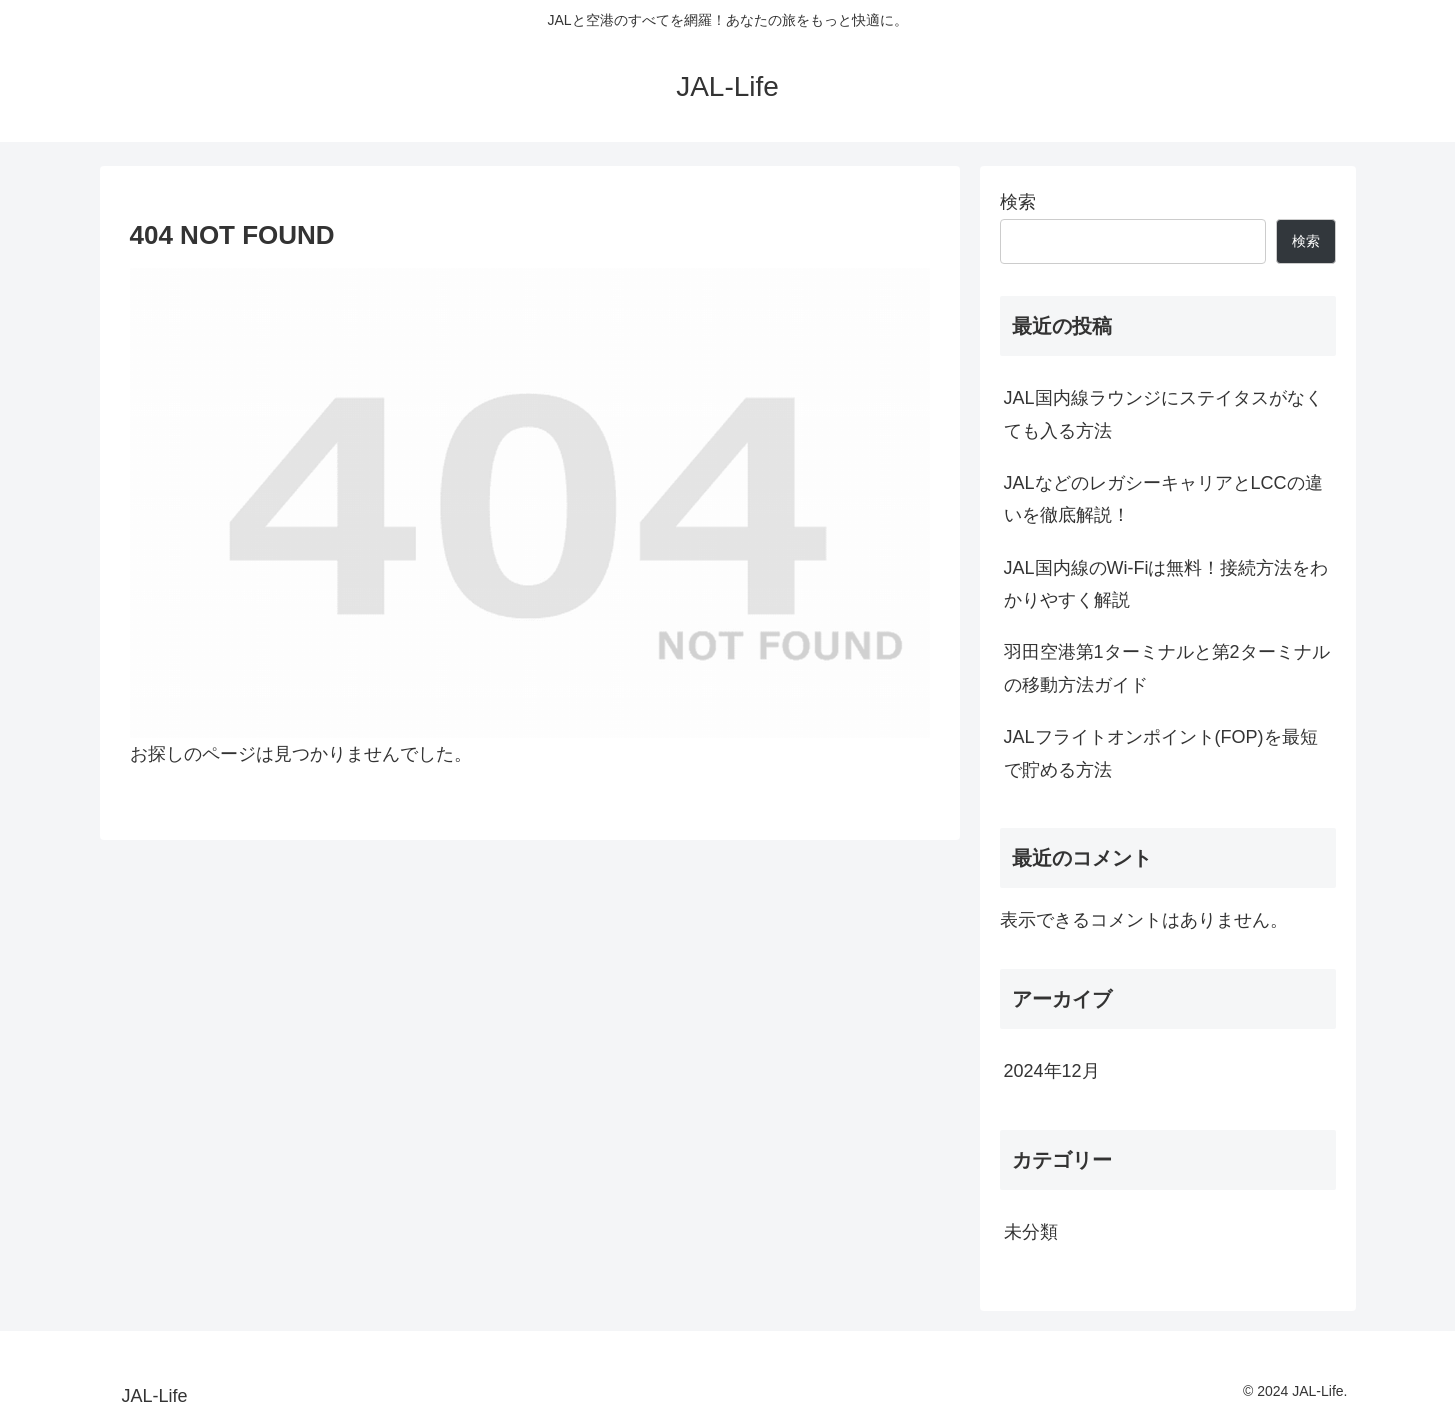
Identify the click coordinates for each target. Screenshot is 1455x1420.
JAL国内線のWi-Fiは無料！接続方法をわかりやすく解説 (1166, 584)
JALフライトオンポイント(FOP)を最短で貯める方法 (1161, 753)
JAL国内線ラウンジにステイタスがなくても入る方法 (1163, 414)
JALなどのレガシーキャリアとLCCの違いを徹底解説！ (1163, 499)
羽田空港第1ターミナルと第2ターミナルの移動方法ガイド (1167, 668)
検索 (1018, 202)
